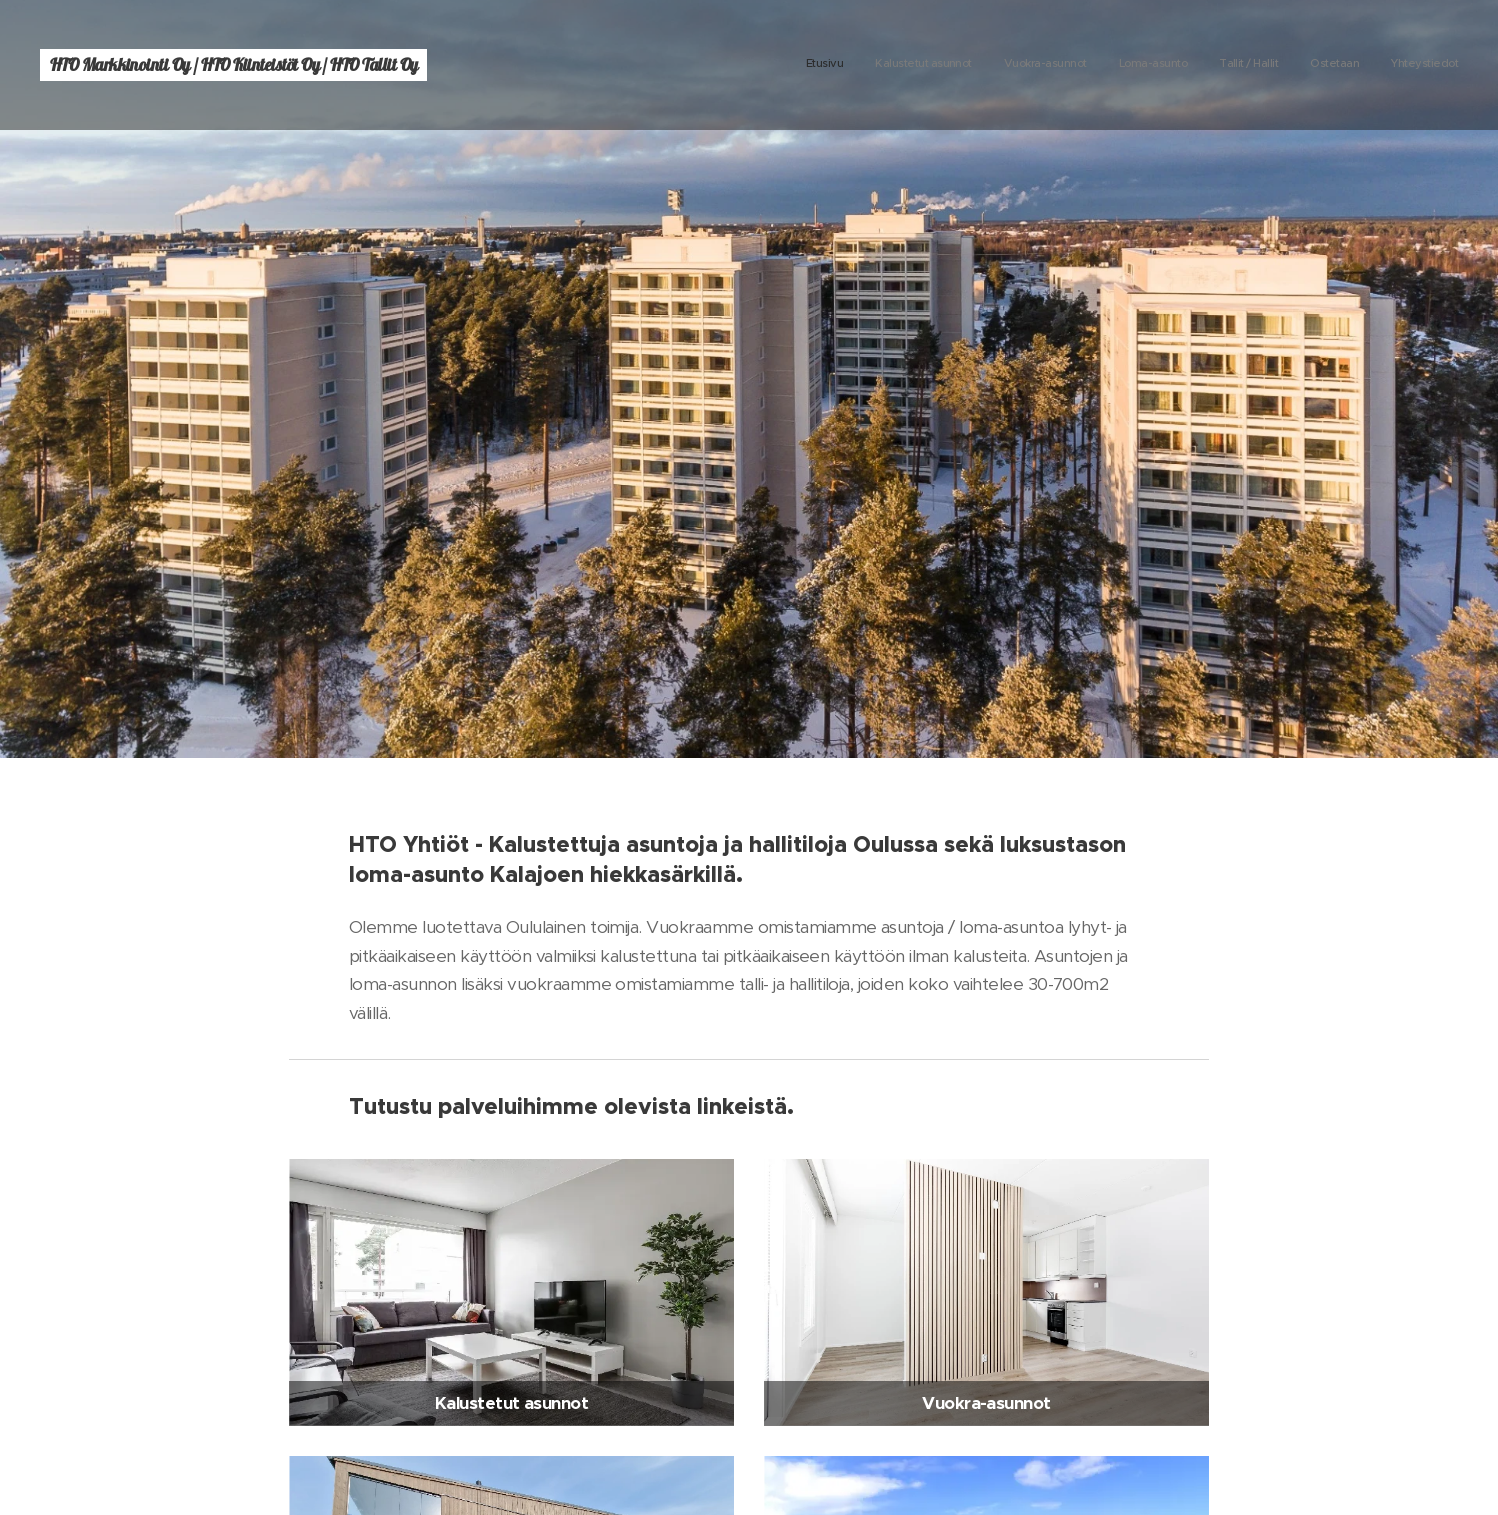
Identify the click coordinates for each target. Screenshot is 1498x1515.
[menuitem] (1271, 65)
